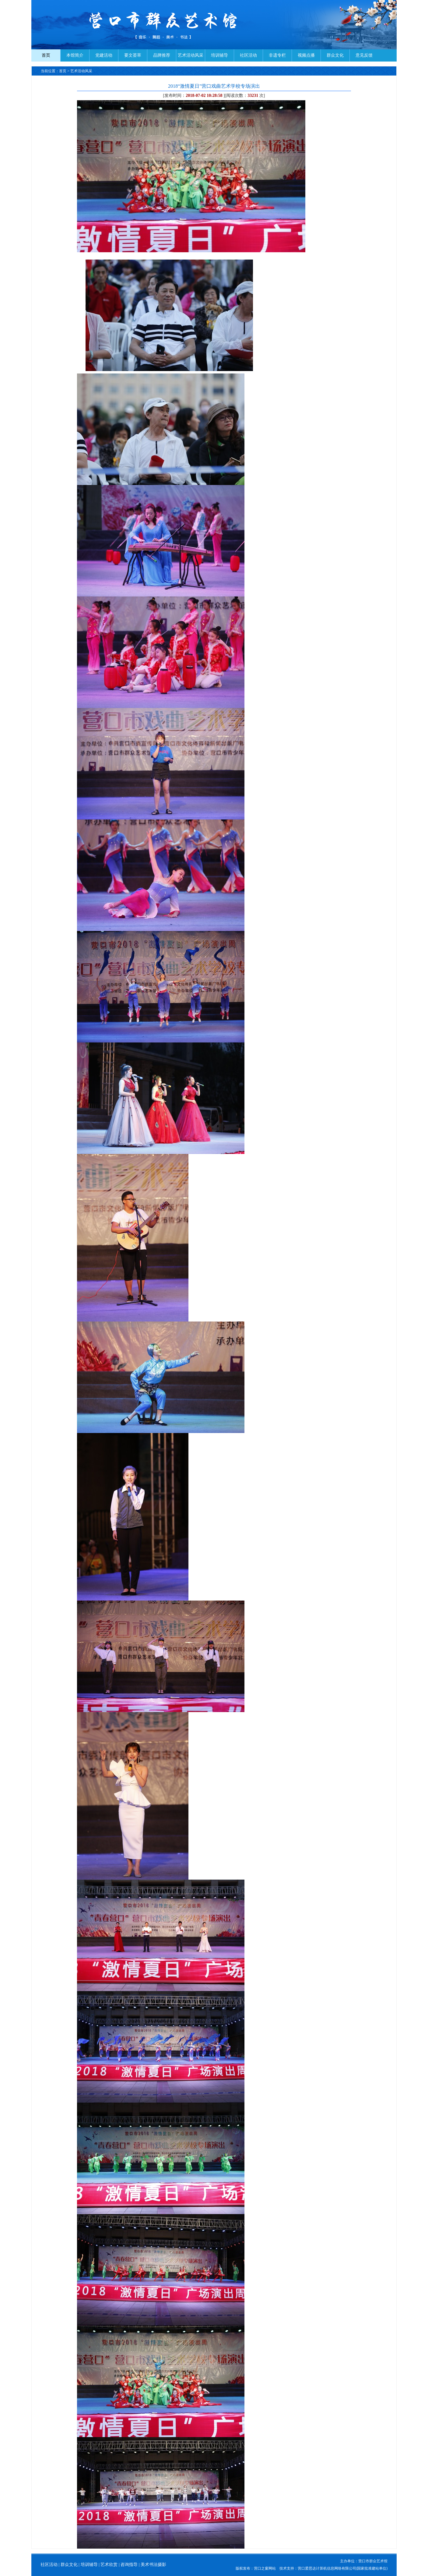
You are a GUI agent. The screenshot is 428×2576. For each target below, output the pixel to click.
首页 (46, 55)
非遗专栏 (277, 55)
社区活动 (248, 55)
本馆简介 (74, 55)
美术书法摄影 (153, 2564)
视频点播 (306, 55)
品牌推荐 (161, 55)
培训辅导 (219, 55)
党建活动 (103, 55)
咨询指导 (129, 2564)
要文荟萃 (132, 55)
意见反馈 (364, 55)
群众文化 (335, 55)
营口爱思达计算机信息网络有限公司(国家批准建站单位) (343, 2568)
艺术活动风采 (190, 55)
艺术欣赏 (109, 2564)
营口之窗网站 (265, 2568)
